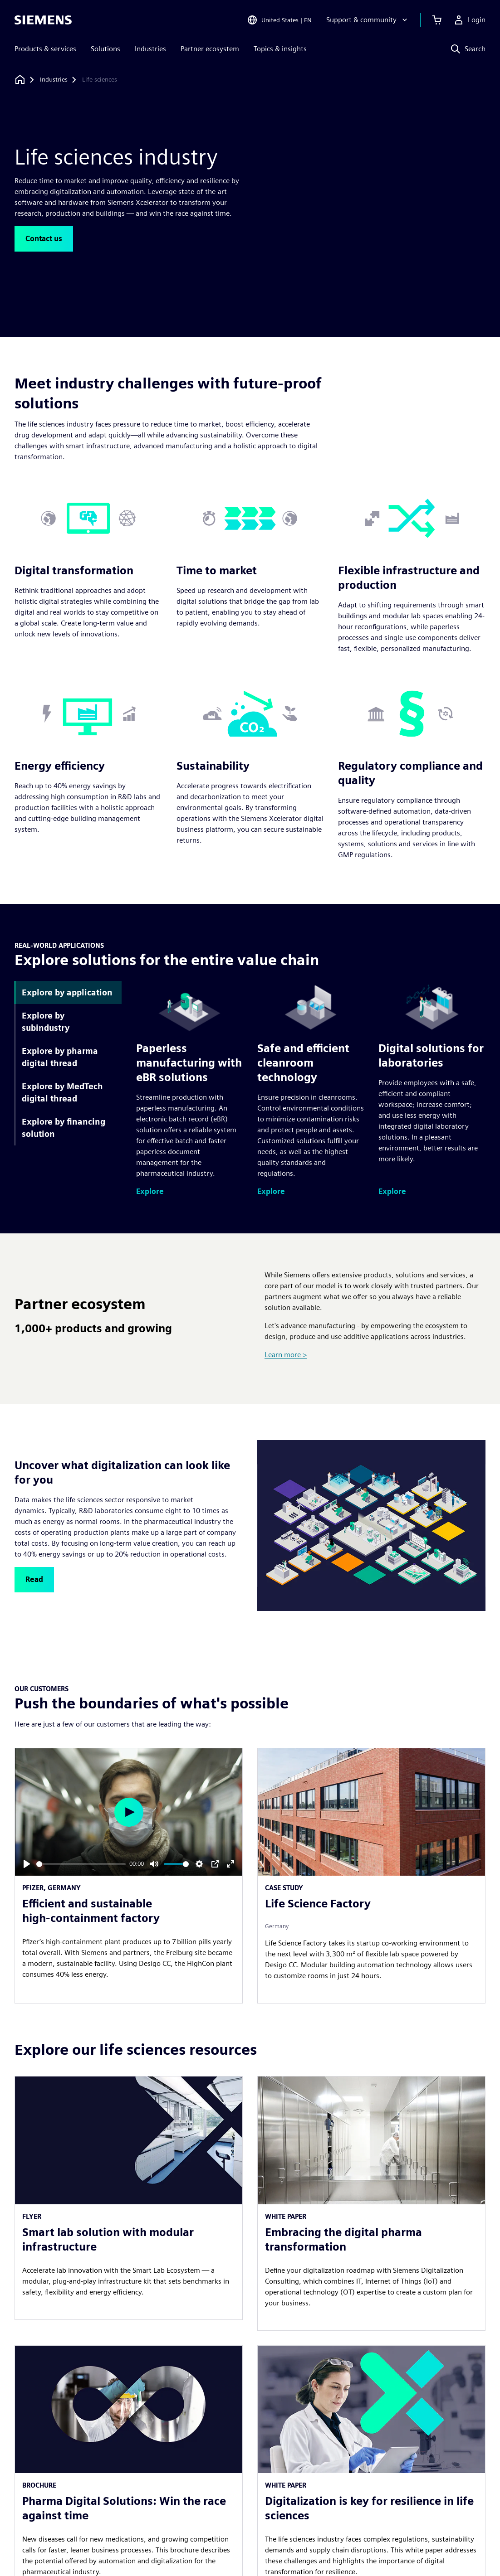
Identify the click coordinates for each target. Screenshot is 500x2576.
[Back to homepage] (20, 79)
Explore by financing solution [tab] (63, 1128)
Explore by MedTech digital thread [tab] (62, 1092)
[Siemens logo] (43, 19)
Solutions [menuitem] (105, 48)
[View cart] (437, 20)
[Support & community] (368, 20)
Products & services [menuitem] (45, 48)
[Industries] (54, 80)
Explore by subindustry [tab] (45, 1022)
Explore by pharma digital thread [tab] (60, 1057)
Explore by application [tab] (67, 992)
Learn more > (286, 1354)
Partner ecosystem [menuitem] (210, 48)
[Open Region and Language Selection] (279, 20)
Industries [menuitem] (150, 48)
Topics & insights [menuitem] (280, 48)
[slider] (81, 1864)
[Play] (27, 1864)
